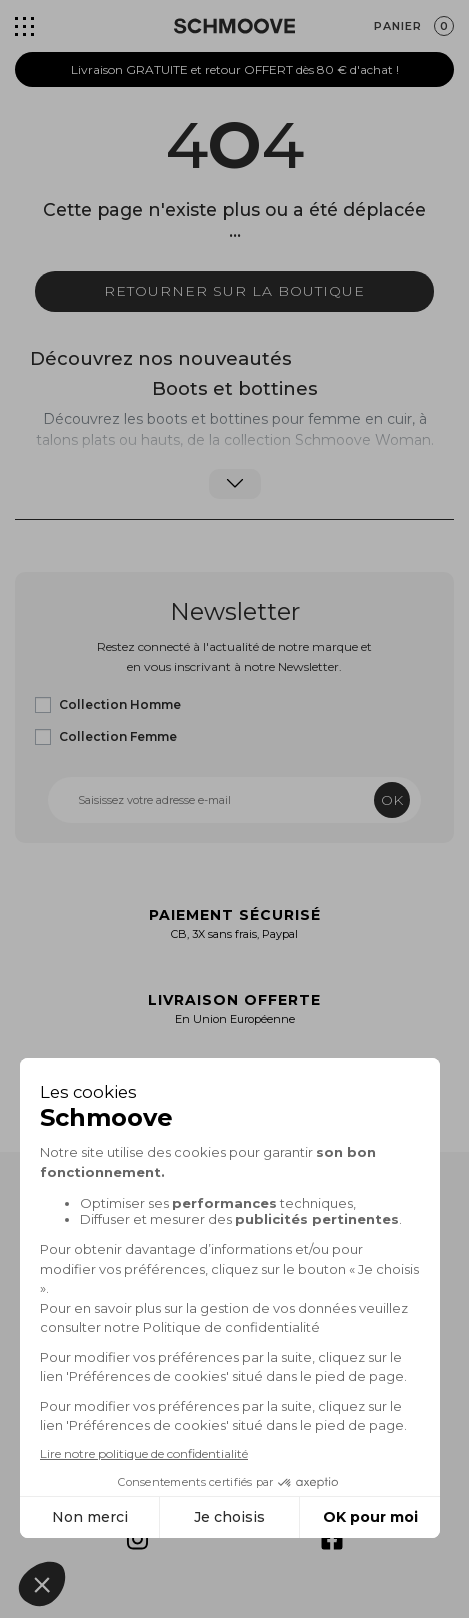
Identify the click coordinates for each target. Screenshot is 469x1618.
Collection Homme (120, 704)
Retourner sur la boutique (234, 291)
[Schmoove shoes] (234, 26)
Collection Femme (118, 736)
